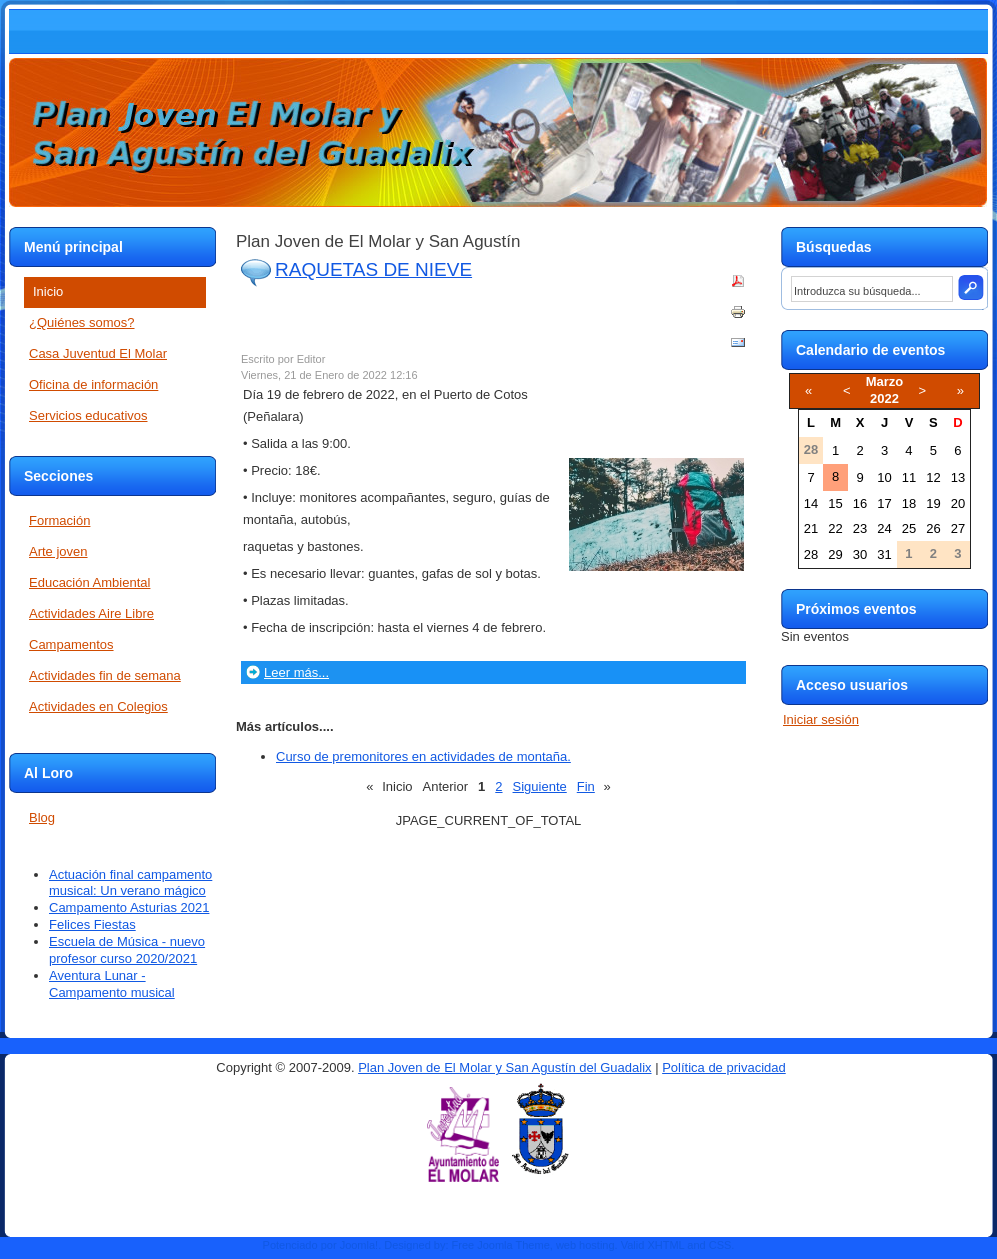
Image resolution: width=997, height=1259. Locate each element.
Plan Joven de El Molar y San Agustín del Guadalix (504, 1067)
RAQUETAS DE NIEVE (373, 269)
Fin (586, 786)
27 (958, 528)
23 (860, 528)
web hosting (585, 1245)
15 (835, 503)
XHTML (665, 1245)
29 (835, 554)
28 (811, 554)
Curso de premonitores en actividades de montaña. (423, 756)
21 (811, 528)
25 (909, 528)
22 (835, 528)
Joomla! (359, 1245)
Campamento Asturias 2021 (129, 907)
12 (933, 477)
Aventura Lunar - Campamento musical (112, 984)
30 (860, 554)
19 (933, 503)
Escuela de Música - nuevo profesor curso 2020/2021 (127, 950)
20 (958, 503)
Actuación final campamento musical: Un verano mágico (130, 883)
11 (909, 477)
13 (958, 477)
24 (884, 528)
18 (909, 503)
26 (933, 528)
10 (884, 477)
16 (860, 503)
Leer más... (296, 672)
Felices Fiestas (92, 924)
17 (884, 503)
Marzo (885, 381)
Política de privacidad (724, 1067)
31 (884, 554)
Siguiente (540, 786)
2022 (884, 398)
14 (811, 503)
